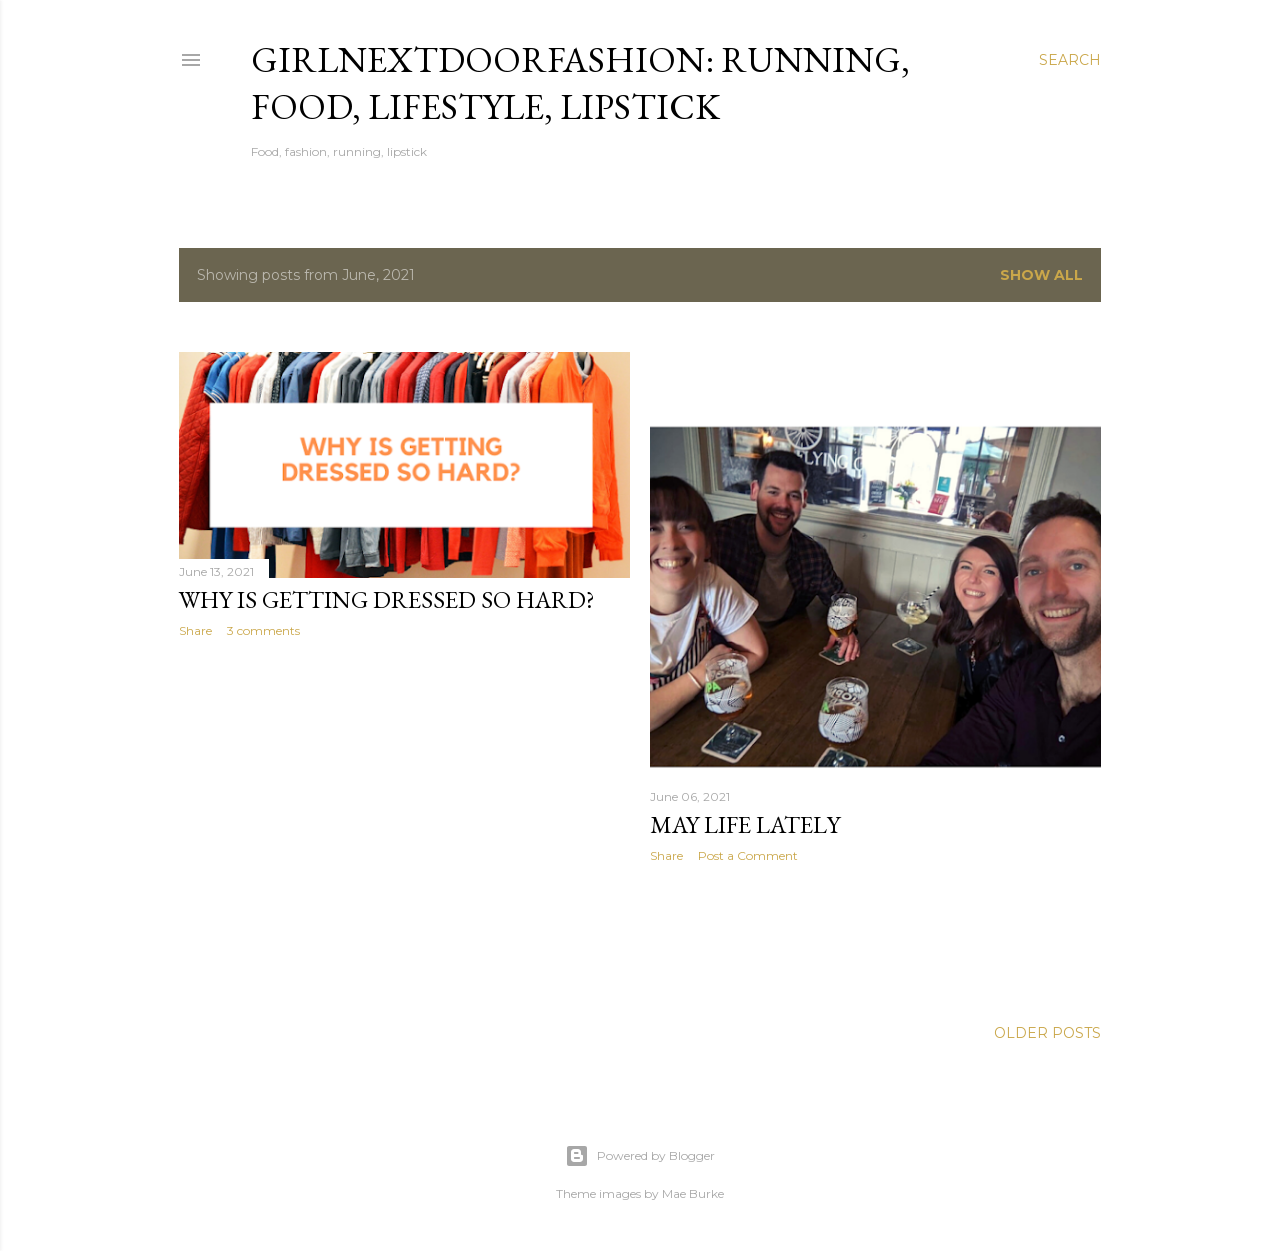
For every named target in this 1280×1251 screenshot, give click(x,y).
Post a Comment (748, 855)
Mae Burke (693, 1193)
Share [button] (195, 630)
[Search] (1070, 60)
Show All (1041, 275)
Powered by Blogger (640, 1156)
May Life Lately (745, 824)
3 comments (263, 630)
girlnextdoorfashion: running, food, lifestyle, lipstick (580, 83)
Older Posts (1047, 1033)
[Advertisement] (404, 828)
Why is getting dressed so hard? (387, 599)
